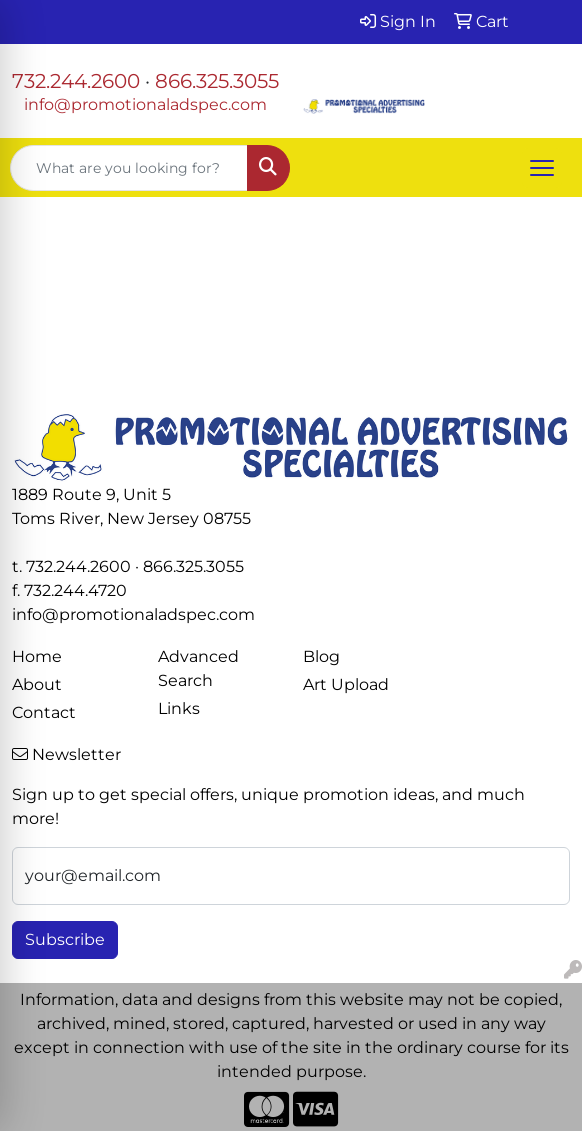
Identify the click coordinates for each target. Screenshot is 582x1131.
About (37, 684)
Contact (44, 712)
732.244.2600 (76, 81)
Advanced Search (198, 668)
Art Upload (346, 684)
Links (179, 708)
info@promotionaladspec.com (145, 104)
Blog (321, 656)
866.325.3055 (217, 81)
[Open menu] (542, 168)
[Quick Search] (129, 168)
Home (37, 656)
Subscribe (65, 939)
